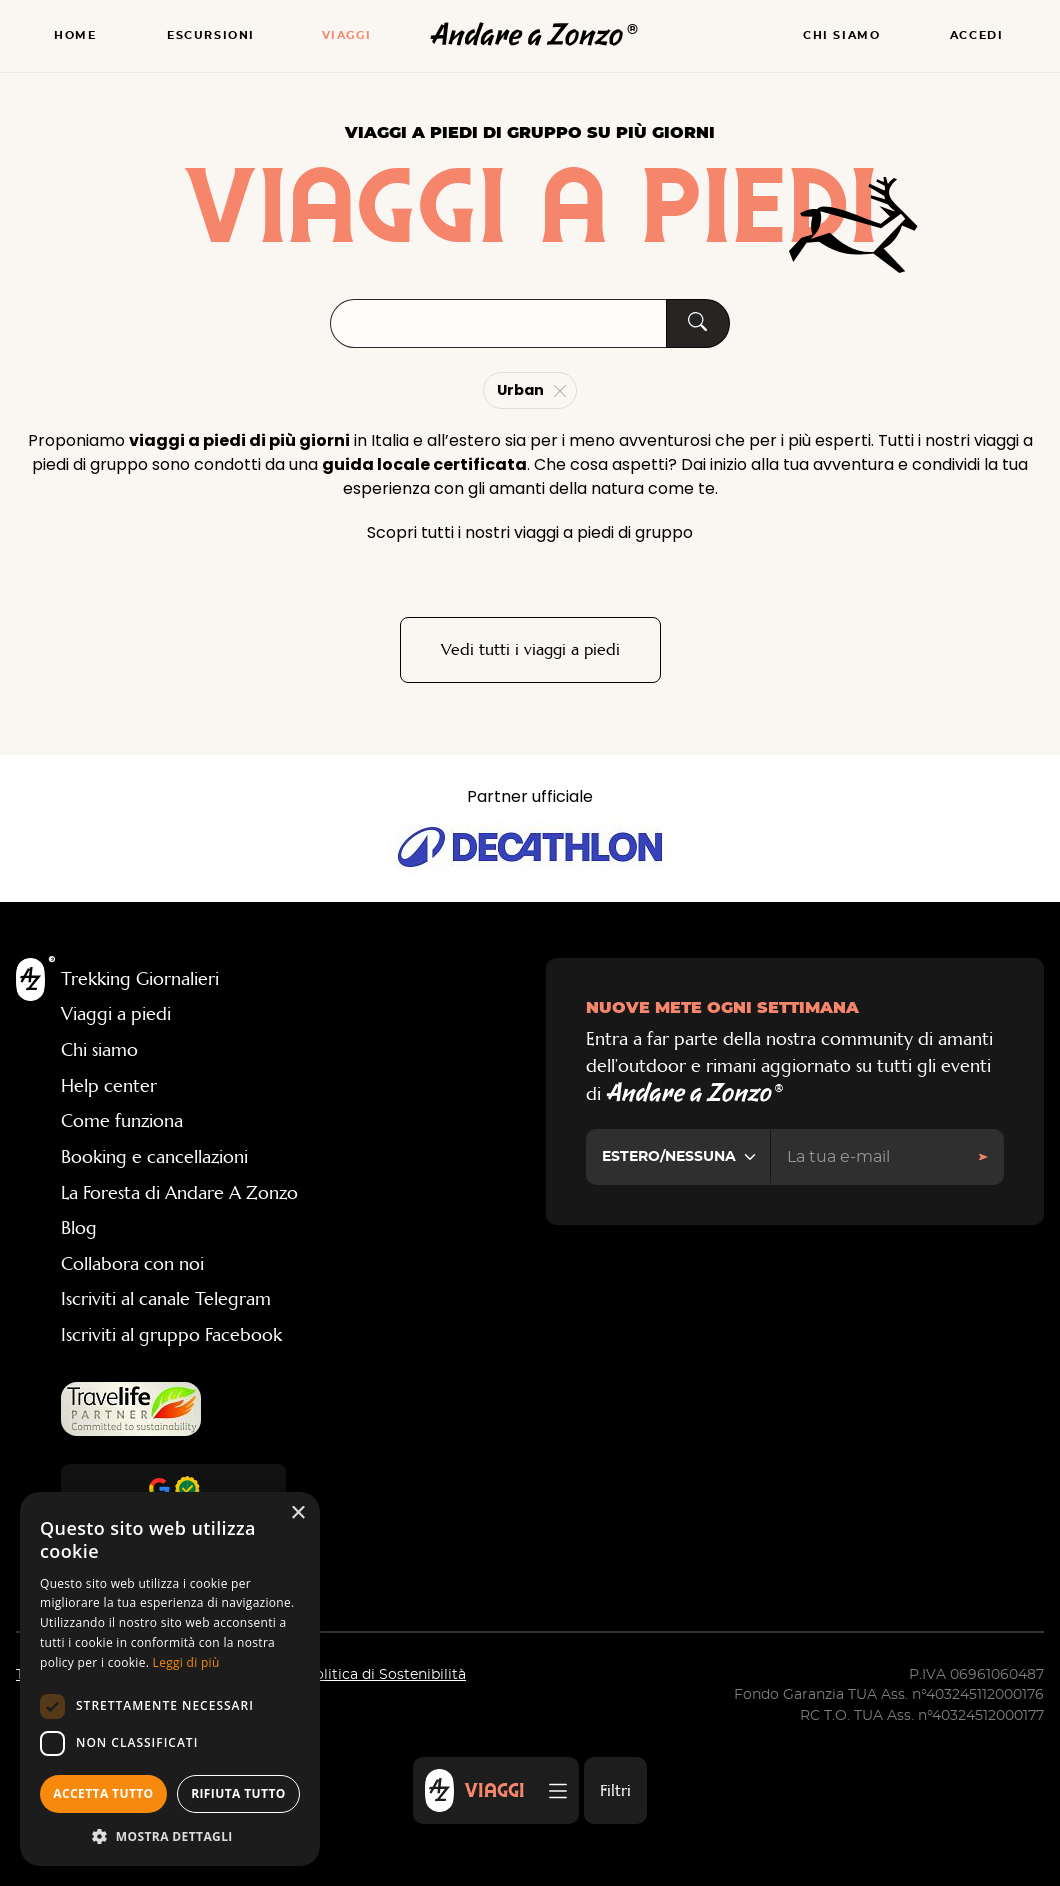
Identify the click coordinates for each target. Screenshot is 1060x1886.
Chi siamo (841, 35)
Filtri (615, 1790)
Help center (109, 1086)
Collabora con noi (132, 1264)
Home (75, 35)
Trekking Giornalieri (140, 979)
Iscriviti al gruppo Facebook (171, 1335)
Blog (79, 1228)
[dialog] (170, 1679)
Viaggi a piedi (116, 1014)
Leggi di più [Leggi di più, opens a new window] (186, 1662)
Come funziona (122, 1121)
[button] (170, 1836)
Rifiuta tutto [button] (238, 1793)
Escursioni (211, 35)
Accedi (977, 35)
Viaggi (347, 35)
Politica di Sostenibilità (385, 1675)
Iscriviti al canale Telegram (166, 1299)
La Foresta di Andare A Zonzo (179, 1193)
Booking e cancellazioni (154, 1157)
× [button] (297, 1513)
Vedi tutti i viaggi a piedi (530, 649)
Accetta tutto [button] (103, 1793)
